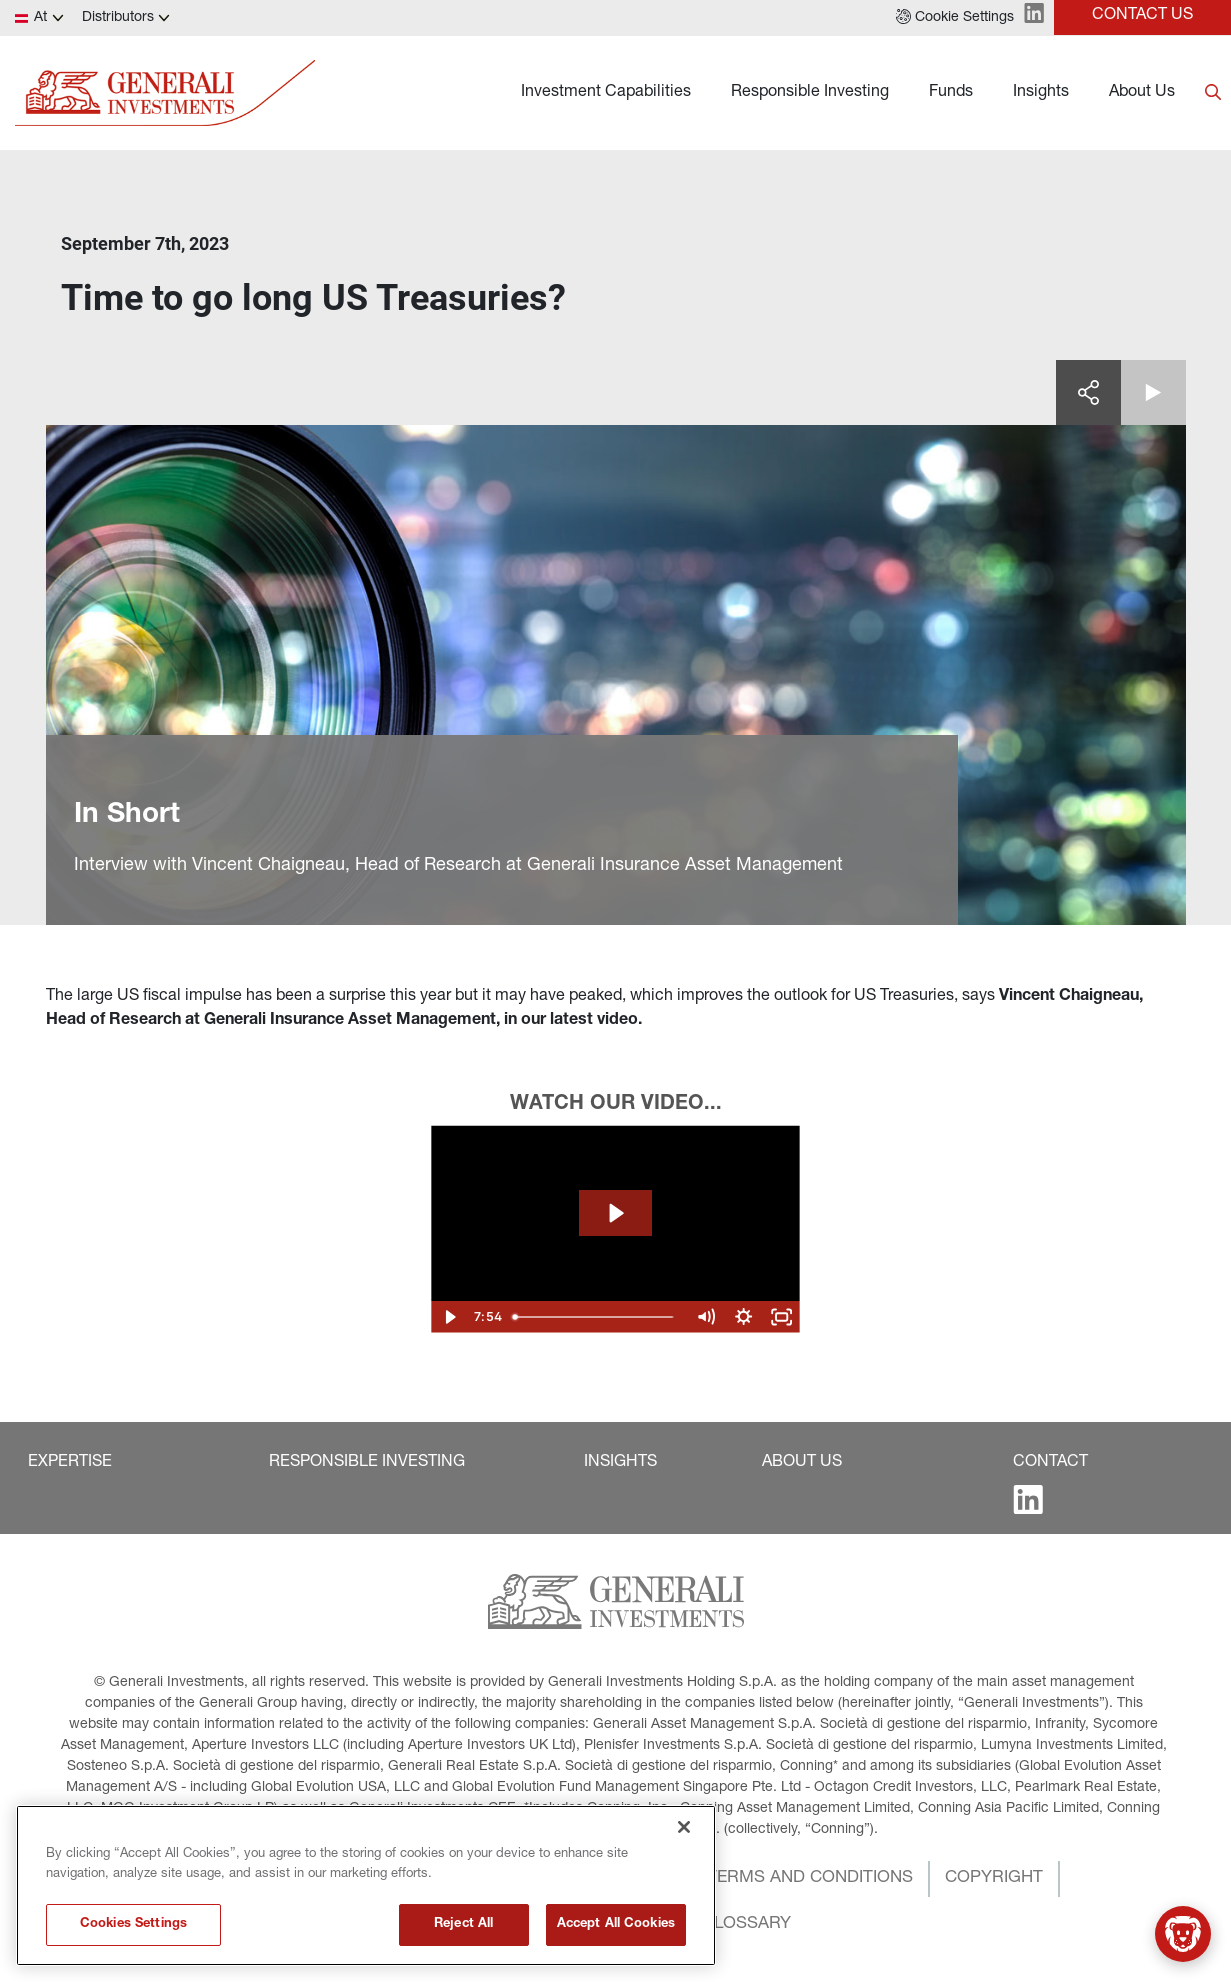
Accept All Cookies (616, 1924)
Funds (951, 93)
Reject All (463, 1924)
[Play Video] (450, 1317)
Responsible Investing (810, 93)
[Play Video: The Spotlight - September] (615, 1213)
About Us (1142, 93)
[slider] (595, 1317)
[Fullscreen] (781, 1317)
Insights (1041, 93)
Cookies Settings (133, 1924)
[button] (955, 18)
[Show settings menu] (743, 1317)
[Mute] (705, 1317)
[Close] (684, 1827)
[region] (366, 1885)
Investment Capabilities (606, 93)
